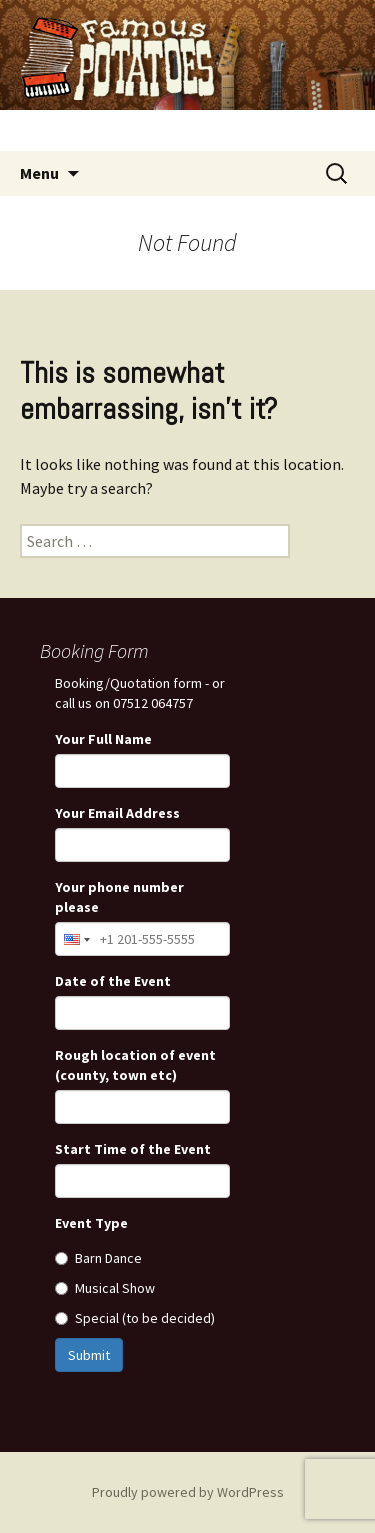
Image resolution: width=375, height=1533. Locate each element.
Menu (39, 173)
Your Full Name (103, 739)
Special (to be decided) (135, 1318)
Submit (89, 1355)
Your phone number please (119, 897)
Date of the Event (113, 981)
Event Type (91, 1223)
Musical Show (105, 1288)
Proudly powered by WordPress (188, 1492)
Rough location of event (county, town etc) (135, 1065)
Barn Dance (98, 1258)
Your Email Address (117, 813)
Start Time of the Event (133, 1149)
